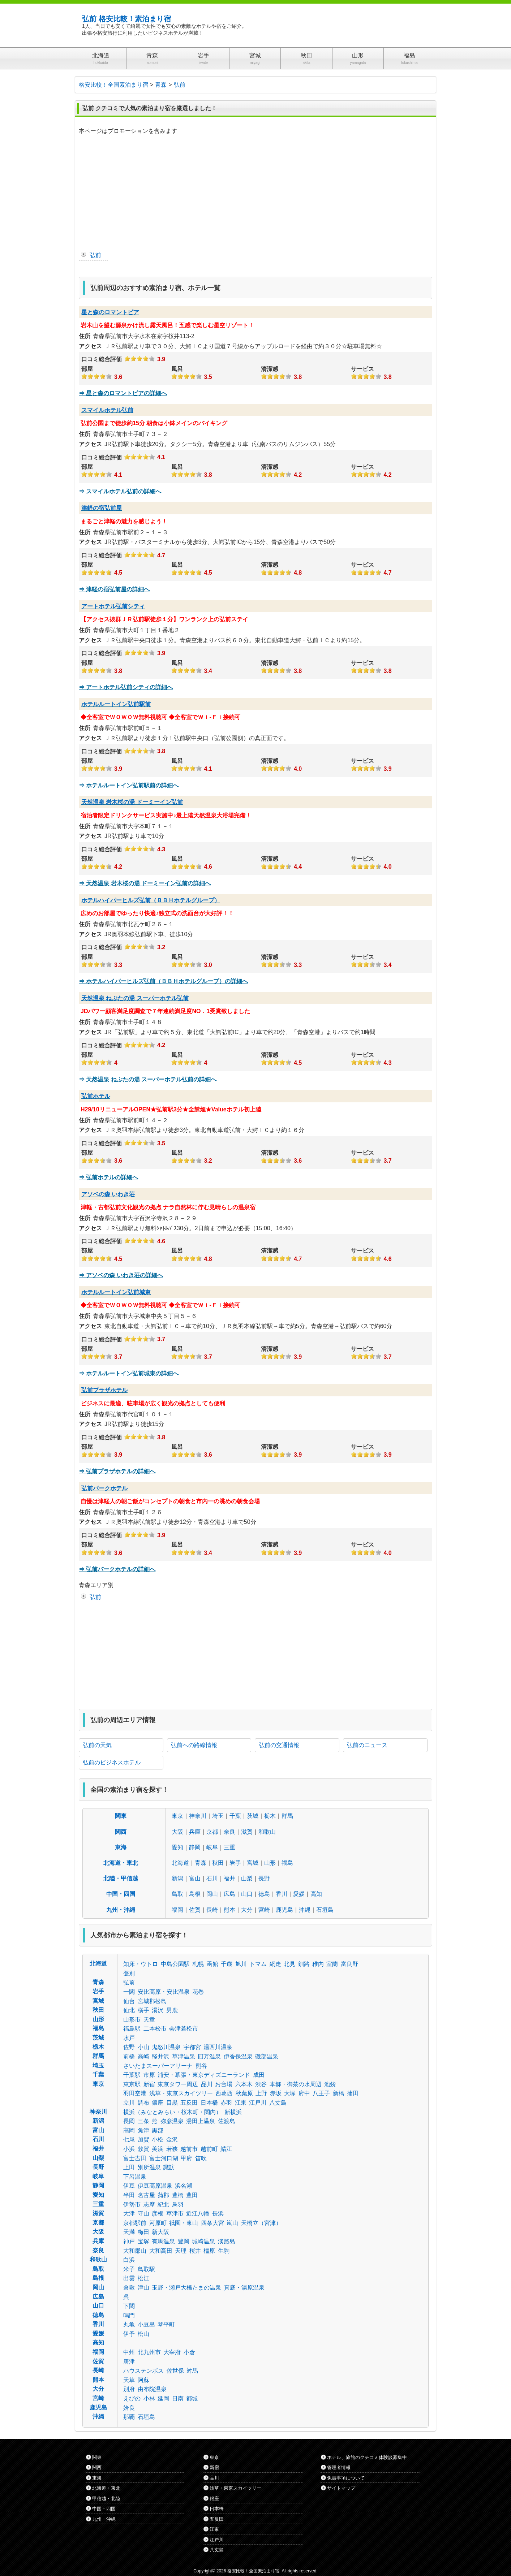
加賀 (143, 2139)
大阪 (177, 1832)
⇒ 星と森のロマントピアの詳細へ (123, 393)
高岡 (129, 2130)
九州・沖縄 (120, 1910)
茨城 (252, 1816)
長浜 (218, 2213)
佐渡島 (226, 2121)
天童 (149, 2020)
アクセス (90, 346)
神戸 (129, 2241)
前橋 (129, 2056)
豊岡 (183, 2241)
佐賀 (195, 1910)
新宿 (149, 2084)
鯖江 (226, 2149)
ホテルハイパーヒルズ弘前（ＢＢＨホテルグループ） (150, 900)
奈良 (229, 1832)
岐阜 (212, 1847)
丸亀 (129, 2324)
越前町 (209, 2149)
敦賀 (143, 2149)
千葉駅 (132, 2075)
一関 (129, 1992)
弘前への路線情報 (194, 1745)
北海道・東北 (120, 1863)
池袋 (330, 2084)
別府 (129, 2389)
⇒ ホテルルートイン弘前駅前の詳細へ (129, 785)
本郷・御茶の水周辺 (296, 2084)
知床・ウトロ (140, 1964)
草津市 (175, 2213)
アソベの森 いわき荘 (108, 1194)
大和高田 (160, 2251)
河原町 (158, 2223)
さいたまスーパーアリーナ (158, 2066)
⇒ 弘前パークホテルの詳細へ (117, 1569)
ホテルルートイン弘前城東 (116, 1292)
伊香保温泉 (238, 2056)
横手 (143, 2010)
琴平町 (166, 2324)
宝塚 (143, 2241)
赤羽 (226, 2103)
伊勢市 (132, 2204)
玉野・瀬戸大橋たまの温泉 (186, 2288)
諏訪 (169, 2167)
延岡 (163, 2398)
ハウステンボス (143, 2371)
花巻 (198, 1992)
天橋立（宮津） (261, 2223)
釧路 (304, 1964)
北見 (289, 1964)
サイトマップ (341, 2488)
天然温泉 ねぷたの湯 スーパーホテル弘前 (135, 998)
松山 (143, 2334)
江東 (240, 2103)
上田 (129, 2167)
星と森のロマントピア (110, 312)
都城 (192, 2398)
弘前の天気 (97, 1745)
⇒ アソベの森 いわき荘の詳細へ (121, 1275)
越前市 (189, 2149)
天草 (129, 2380)
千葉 (235, 1816)
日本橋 (209, 2103)
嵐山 (232, 2223)
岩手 (235, 1863)
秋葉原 (244, 2093)
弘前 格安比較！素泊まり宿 (126, 19)
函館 (212, 1964)
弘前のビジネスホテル (112, 1762)
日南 (178, 2398)
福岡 (177, 1910)
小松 (157, 2139)
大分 (247, 1910)
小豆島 (146, 2324)
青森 (200, 1863)
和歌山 (267, 1832)
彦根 (157, 2213)
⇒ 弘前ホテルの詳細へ (108, 1177)
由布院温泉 (152, 2389)
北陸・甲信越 (120, 1878)
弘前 (95, 255)
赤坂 (276, 2093)
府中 (304, 2093)
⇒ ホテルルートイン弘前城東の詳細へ (129, 1373)
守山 (143, 2213)
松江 (143, 2278)
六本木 (244, 2084)
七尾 (129, 2139)
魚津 (143, 2130)
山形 (270, 1863)
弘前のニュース (367, 1745)
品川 (206, 2084)
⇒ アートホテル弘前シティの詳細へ (126, 687)
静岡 (195, 1847)
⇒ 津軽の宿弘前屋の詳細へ (114, 589)
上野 (261, 2093)
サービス (362, 369)
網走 (275, 1964)
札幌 (198, 1964)
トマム (258, 1964)
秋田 (218, 1863)
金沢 (172, 2139)
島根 (195, 1894)
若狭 (172, 2149)
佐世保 (175, 2371)
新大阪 (160, 2232)
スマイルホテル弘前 (107, 410)
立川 (129, 2103)
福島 (287, 1863)
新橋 (338, 2093)
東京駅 (132, 2084)
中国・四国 (120, 1894)
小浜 (129, 2149)
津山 (143, 2288)
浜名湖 (183, 2186)
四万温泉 (209, 2056)
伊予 (129, 2334)
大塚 (290, 2093)
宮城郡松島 (152, 2001)
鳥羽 (178, 2204)
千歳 (226, 1964)
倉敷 (129, 2288)
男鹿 (172, 2010)
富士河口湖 (163, 2158)
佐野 (129, 2047)
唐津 (129, 2362)
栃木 (270, 1816)
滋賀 (247, 1832)
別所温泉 (149, 2167)
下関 (129, 2306)
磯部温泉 (266, 2056)
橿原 (209, 2251)
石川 (212, 1878)
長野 (264, 1878)
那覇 (129, 2417)
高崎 (143, 2056)
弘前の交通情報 (279, 1745)
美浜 (157, 2149)
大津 (129, 2213)
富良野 (349, 1964)
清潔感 (269, 369)
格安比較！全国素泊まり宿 (253, 2570)
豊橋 (178, 2195)
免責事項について (346, 2478)
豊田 (192, 2195)
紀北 (163, 2204)
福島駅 (132, 2029)
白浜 (129, 2260)
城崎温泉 (203, 2241)
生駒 (223, 2251)
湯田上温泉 (200, 2121)
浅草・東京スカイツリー (181, 2093)
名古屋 (146, 2195)
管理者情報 (339, 2467)
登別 (129, 1973)
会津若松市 (183, 2029)
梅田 (143, 2232)
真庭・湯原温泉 (244, 2288)
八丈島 (278, 2103)
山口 (247, 1894)
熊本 (229, 1910)
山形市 (132, 2020)
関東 (120, 1816)
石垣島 (325, 1910)
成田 (259, 2075)
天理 (180, 2251)
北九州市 (149, 2352)
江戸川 (257, 2103)
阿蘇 (143, 2380)
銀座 (157, 2103)
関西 (120, 1832)
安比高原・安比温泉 (164, 1992)
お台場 (223, 2084)
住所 (84, 336)
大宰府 (172, 2352)
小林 (149, 2398)
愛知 (177, 1847)
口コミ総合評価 (101, 359)
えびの (132, 2398)
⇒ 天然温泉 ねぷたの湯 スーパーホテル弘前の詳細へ (147, 1079)
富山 (195, 1878)
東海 (120, 1847)
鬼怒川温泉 (166, 2047)
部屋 (87, 369)
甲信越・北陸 (106, 2498)
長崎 (212, 1910)
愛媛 (299, 1894)
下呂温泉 (134, 2177)
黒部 (157, 2130)
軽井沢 (160, 2056)
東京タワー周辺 (178, 2084)
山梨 (247, 1878)
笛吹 (201, 2158)
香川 (281, 1894)
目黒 (172, 2103)
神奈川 (197, 1816)
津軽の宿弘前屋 (101, 508)
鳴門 (129, 2315)
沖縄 (304, 1910)
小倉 (189, 2352)
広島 (229, 1894)
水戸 (129, 2038)
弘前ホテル (95, 1096)
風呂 (177, 369)
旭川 (241, 1964)
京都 (212, 1832)
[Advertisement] (255, 192)
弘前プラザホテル (104, 1390)
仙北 (129, 2010)
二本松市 (155, 2029)
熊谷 (201, 2066)
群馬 (287, 1816)
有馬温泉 (163, 2241)
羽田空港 (134, 2093)
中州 (129, 2352)
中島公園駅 (175, 1964)
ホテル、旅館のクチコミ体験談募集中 (367, 2457)
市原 (149, 2075)
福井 (229, 1878)
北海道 (180, 1863)
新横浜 (233, 2112)
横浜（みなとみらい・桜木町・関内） (172, 2112)
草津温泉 (183, 2056)
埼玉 (218, 1816)
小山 (143, 2047)
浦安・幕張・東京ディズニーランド (204, 2075)
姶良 (129, 2408)
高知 (316, 1894)
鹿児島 (284, 1910)
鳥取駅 (146, 2269)
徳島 (264, 1894)
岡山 (212, 1894)
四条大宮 (212, 2223)
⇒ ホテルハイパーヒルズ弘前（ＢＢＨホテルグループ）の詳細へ (163, 981)
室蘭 (332, 1964)
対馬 (192, 2371)
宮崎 (264, 1910)
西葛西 (224, 2093)
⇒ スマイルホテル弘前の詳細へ (120, 491)
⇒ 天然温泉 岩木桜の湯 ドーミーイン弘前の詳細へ (145, 883)
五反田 (189, 2103)
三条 (143, 2121)
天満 (129, 2232)
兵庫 (195, 1832)
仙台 (129, 2001)
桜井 (195, 2251)
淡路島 (226, 2241)
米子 (129, 2269)
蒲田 (352, 2093)
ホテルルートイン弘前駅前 (116, 704)
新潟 (177, 1878)
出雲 (129, 2278)
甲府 (186, 2158)
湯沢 (157, 2010)
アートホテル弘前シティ (113, 606)
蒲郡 (163, 2195)
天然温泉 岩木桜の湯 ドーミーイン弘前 (132, 802)
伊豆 (129, 2186)
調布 (143, 2103)
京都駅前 (134, 2223)
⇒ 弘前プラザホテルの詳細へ (117, 1471)
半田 (129, 2195)
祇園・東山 (183, 2223)
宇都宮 (192, 2047)
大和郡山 (134, 2251)
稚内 (318, 1964)
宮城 (252, 1863)
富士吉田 (134, 2158)
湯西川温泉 (217, 2047)
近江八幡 (197, 2213)
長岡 (129, 2121)
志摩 (149, 2204)
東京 (177, 1816)
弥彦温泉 (172, 2121)
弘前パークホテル (104, 1488)
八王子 (321, 2093)
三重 (229, 1847)
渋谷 (261, 2084)
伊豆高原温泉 (155, 2186)
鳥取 (177, 1894)
